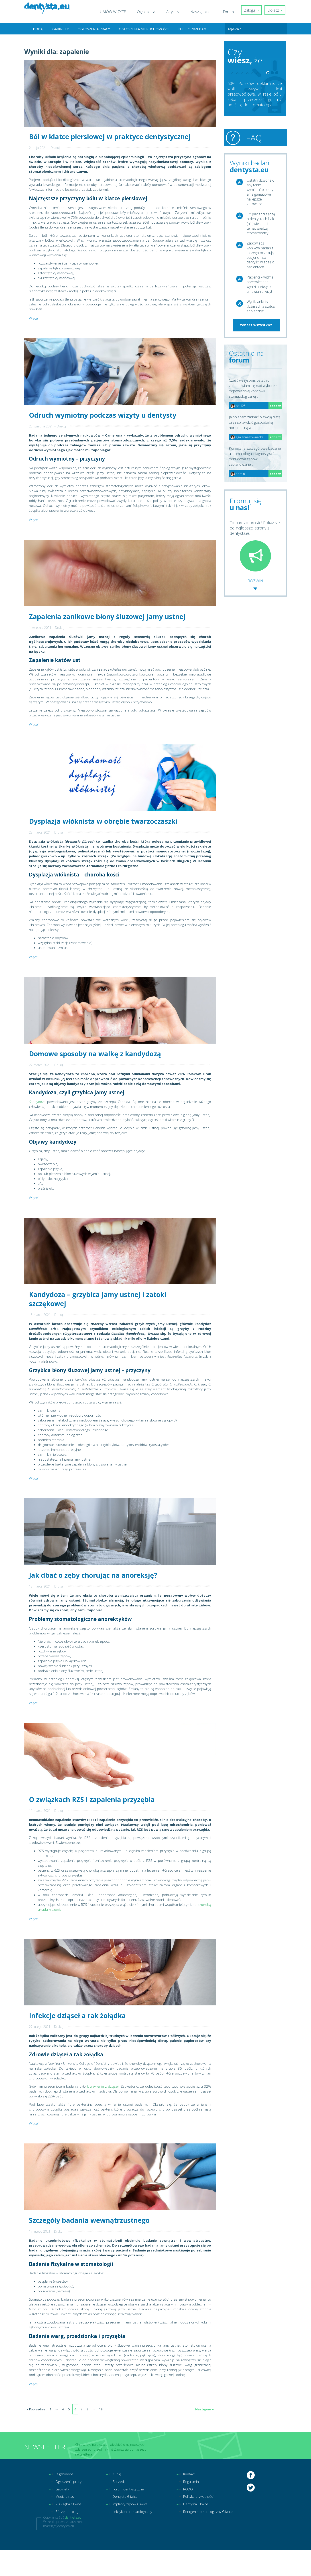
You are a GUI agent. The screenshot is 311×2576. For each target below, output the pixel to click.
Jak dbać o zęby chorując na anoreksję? (93, 1591)
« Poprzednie (35, 2432)
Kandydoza (37, 1113)
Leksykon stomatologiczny (141, 2537)
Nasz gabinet (205, 11)
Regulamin (205, 2505)
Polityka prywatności (214, 2521)
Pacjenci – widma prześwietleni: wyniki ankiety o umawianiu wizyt (260, 324)
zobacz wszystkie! (256, 378)
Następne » (204, 2432)
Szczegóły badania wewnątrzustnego (89, 2243)
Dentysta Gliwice (132, 2521)
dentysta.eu (73, 2543)
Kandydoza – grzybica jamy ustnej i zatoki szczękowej (97, 1313)
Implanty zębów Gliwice (138, 2529)
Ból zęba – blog (69, 2537)
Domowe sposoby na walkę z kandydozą (95, 1065)
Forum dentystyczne (135, 2513)
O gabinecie (65, 2497)
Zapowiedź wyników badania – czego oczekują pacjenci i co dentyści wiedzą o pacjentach (261, 283)
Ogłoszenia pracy (94, 29)
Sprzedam (126, 2505)
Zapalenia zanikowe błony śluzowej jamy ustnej (107, 623)
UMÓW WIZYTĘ (117, 11)
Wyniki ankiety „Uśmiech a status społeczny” (259, 356)
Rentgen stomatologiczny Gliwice (226, 2537)
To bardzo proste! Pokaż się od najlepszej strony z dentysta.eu (255, 600)
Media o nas (66, 2521)
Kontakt (203, 2497)
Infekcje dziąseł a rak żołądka (77, 2036)
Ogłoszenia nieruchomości (144, 29)
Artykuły (177, 11)
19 (101, 2432)
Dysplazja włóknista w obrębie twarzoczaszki (103, 830)
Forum (232, 11)
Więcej (34, 320)
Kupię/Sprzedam (192, 29)
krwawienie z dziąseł (103, 2107)
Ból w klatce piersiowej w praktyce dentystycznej (110, 139)
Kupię (122, 2497)
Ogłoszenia (150, 11)
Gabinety (60, 29)
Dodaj (38, 29)
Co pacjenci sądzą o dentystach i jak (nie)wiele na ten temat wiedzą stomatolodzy (260, 240)
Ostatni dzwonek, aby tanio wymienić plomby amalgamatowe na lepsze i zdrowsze (260, 197)
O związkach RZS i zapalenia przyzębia (92, 1817)
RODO (202, 2513)
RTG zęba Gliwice (70, 2529)
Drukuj (55, 150)
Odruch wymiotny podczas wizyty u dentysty (102, 419)
